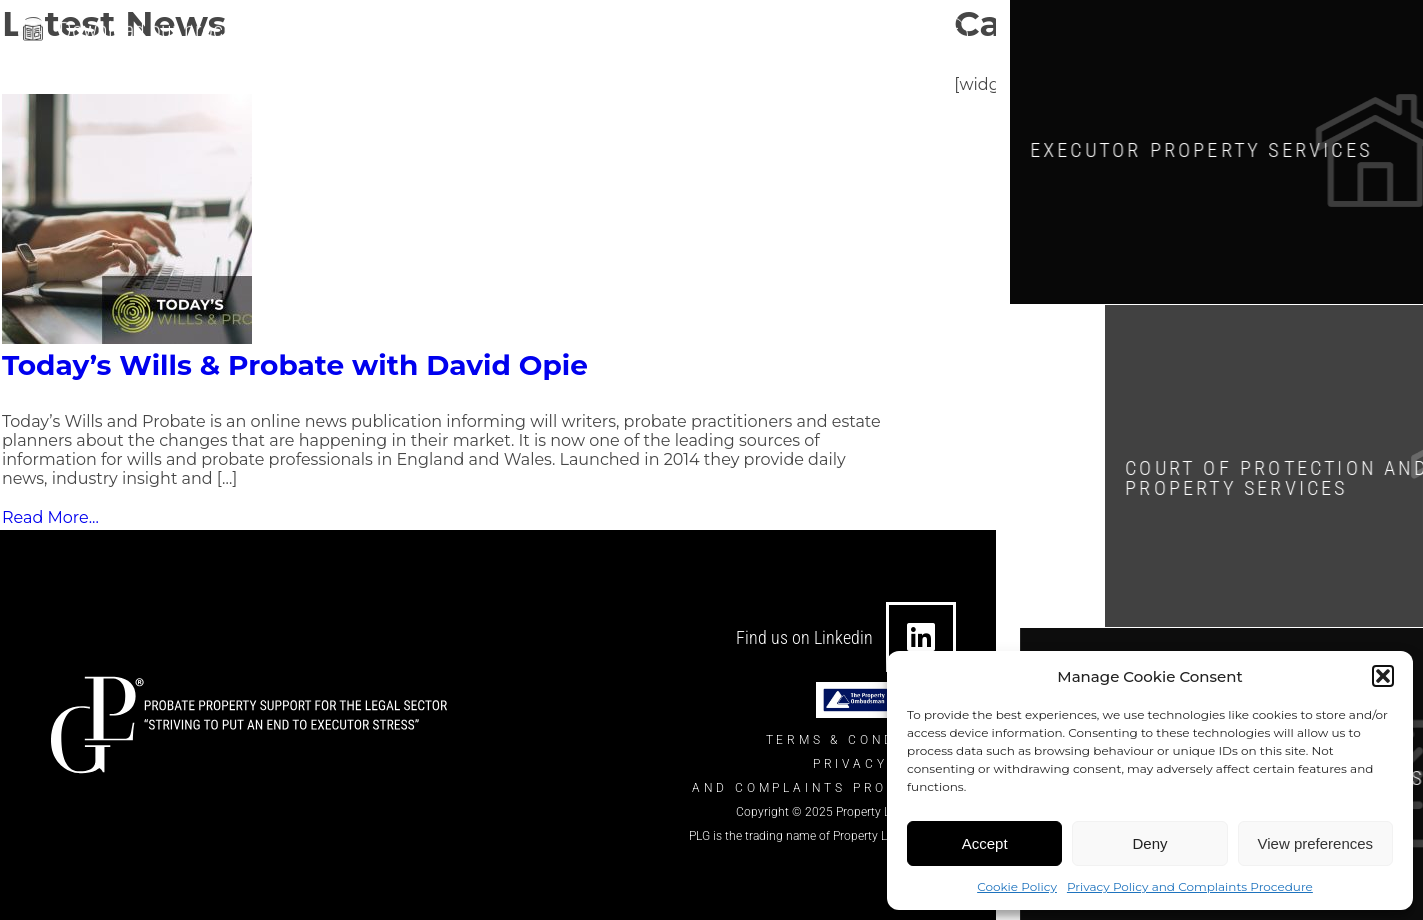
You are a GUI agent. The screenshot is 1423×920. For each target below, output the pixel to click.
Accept (985, 843)
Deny (1149, 843)
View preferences (1316, 843)
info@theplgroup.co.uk (662, 32)
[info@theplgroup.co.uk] (557, 32)
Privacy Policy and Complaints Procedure (1190, 886)
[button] (1383, 676)
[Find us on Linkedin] (921, 637)
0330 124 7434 (854, 32)
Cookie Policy (1017, 886)
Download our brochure (160, 26)
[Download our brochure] (33, 29)
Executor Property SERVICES (1221, 148)
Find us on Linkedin (804, 637)
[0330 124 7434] (775, 32)
